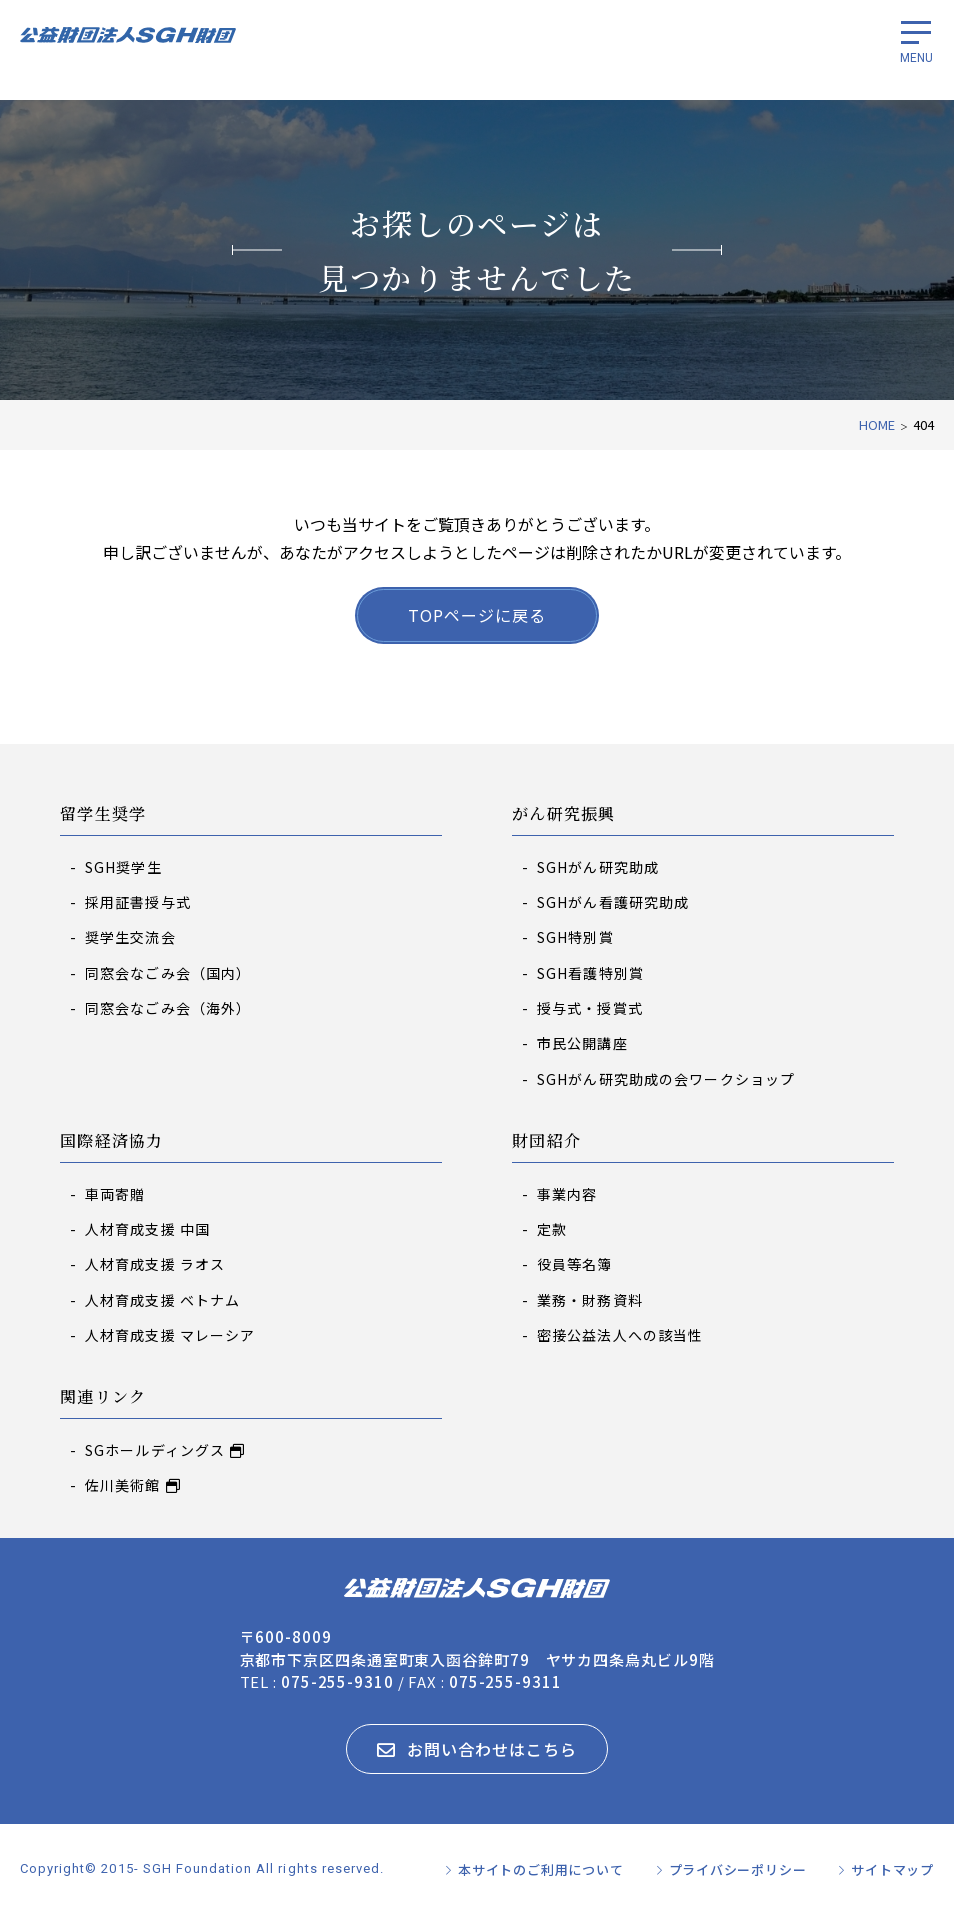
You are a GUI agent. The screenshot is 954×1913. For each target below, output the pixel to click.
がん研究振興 (564, 814)
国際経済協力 (112, 1141)
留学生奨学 (103, 814)
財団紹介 (546, 1141)
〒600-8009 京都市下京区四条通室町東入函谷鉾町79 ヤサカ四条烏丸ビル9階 (477, 1648)
